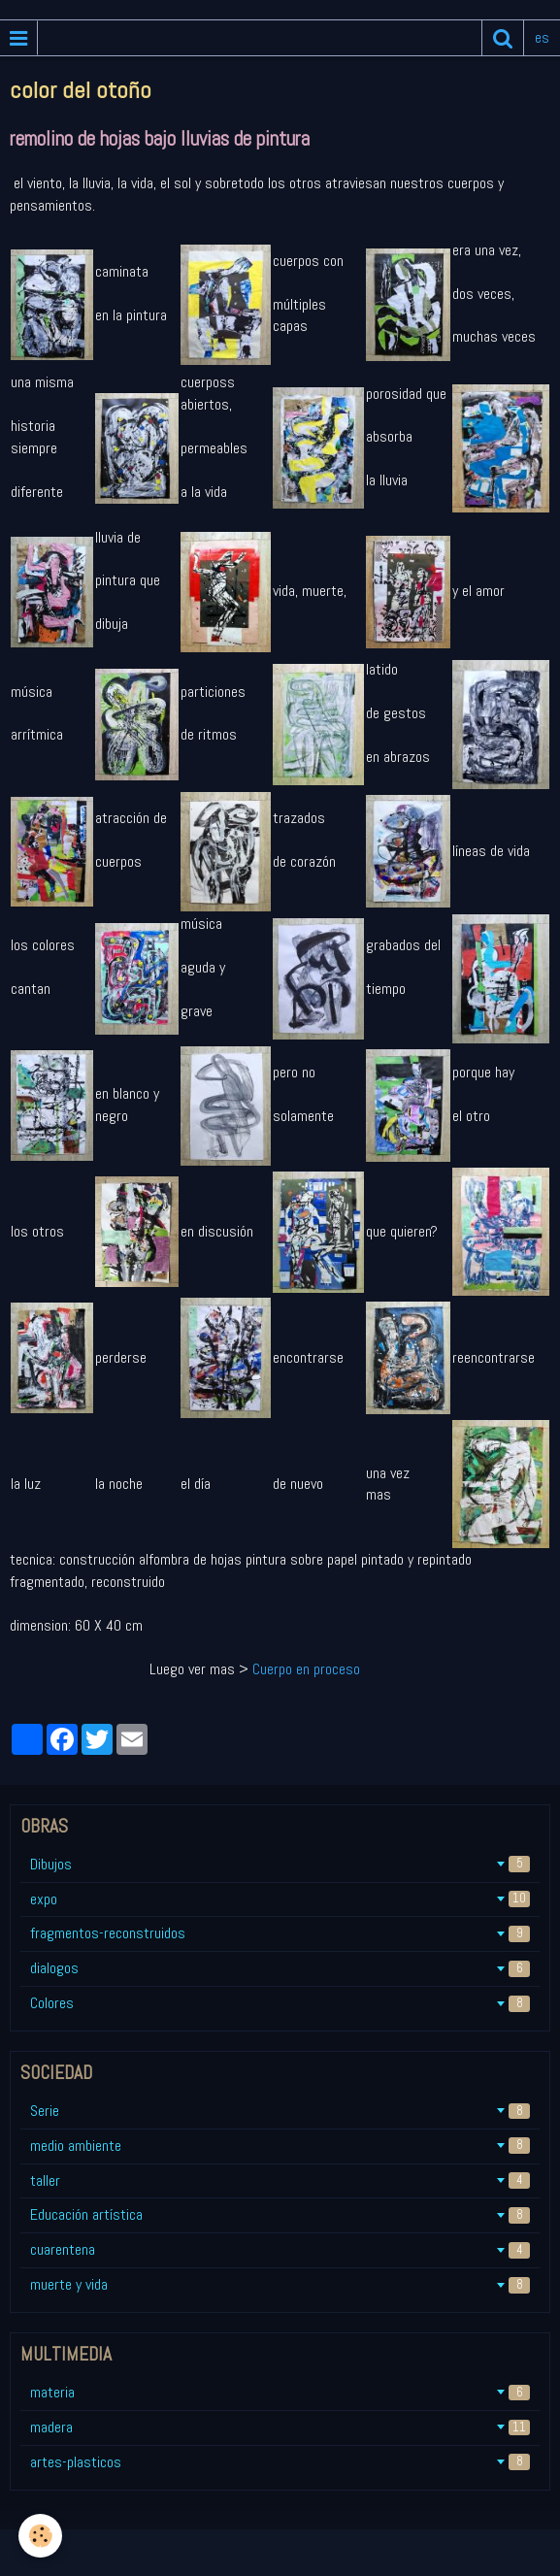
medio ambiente (280, 2145)
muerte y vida (280, 2284)
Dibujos (280, 1864)
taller (280, 2180)
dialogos (280, 1968)
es (542, 37)
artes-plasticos (280, 2462)
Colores (280, 2003)
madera (280, 2427)
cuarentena (280, 2249)
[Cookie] (41, 2536)
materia (280, 2392)
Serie (280, 2110)
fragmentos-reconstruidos (280, 1933)
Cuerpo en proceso (306, 1669)
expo (280, 1899)
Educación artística (280, 2214)
